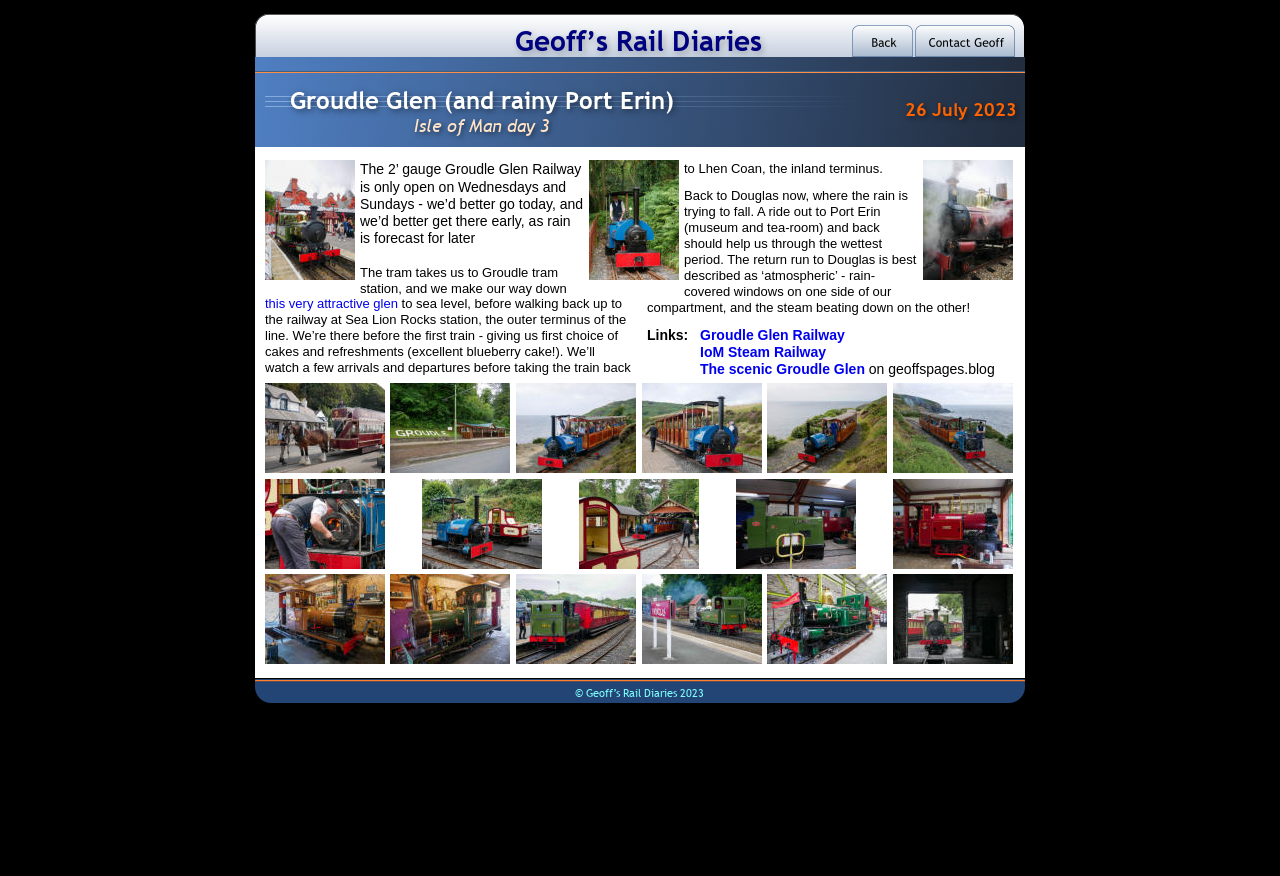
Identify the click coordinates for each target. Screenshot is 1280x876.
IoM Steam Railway (763, 352)
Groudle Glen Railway (772, 335)
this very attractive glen (333, 303)
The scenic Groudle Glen (784, 369)
